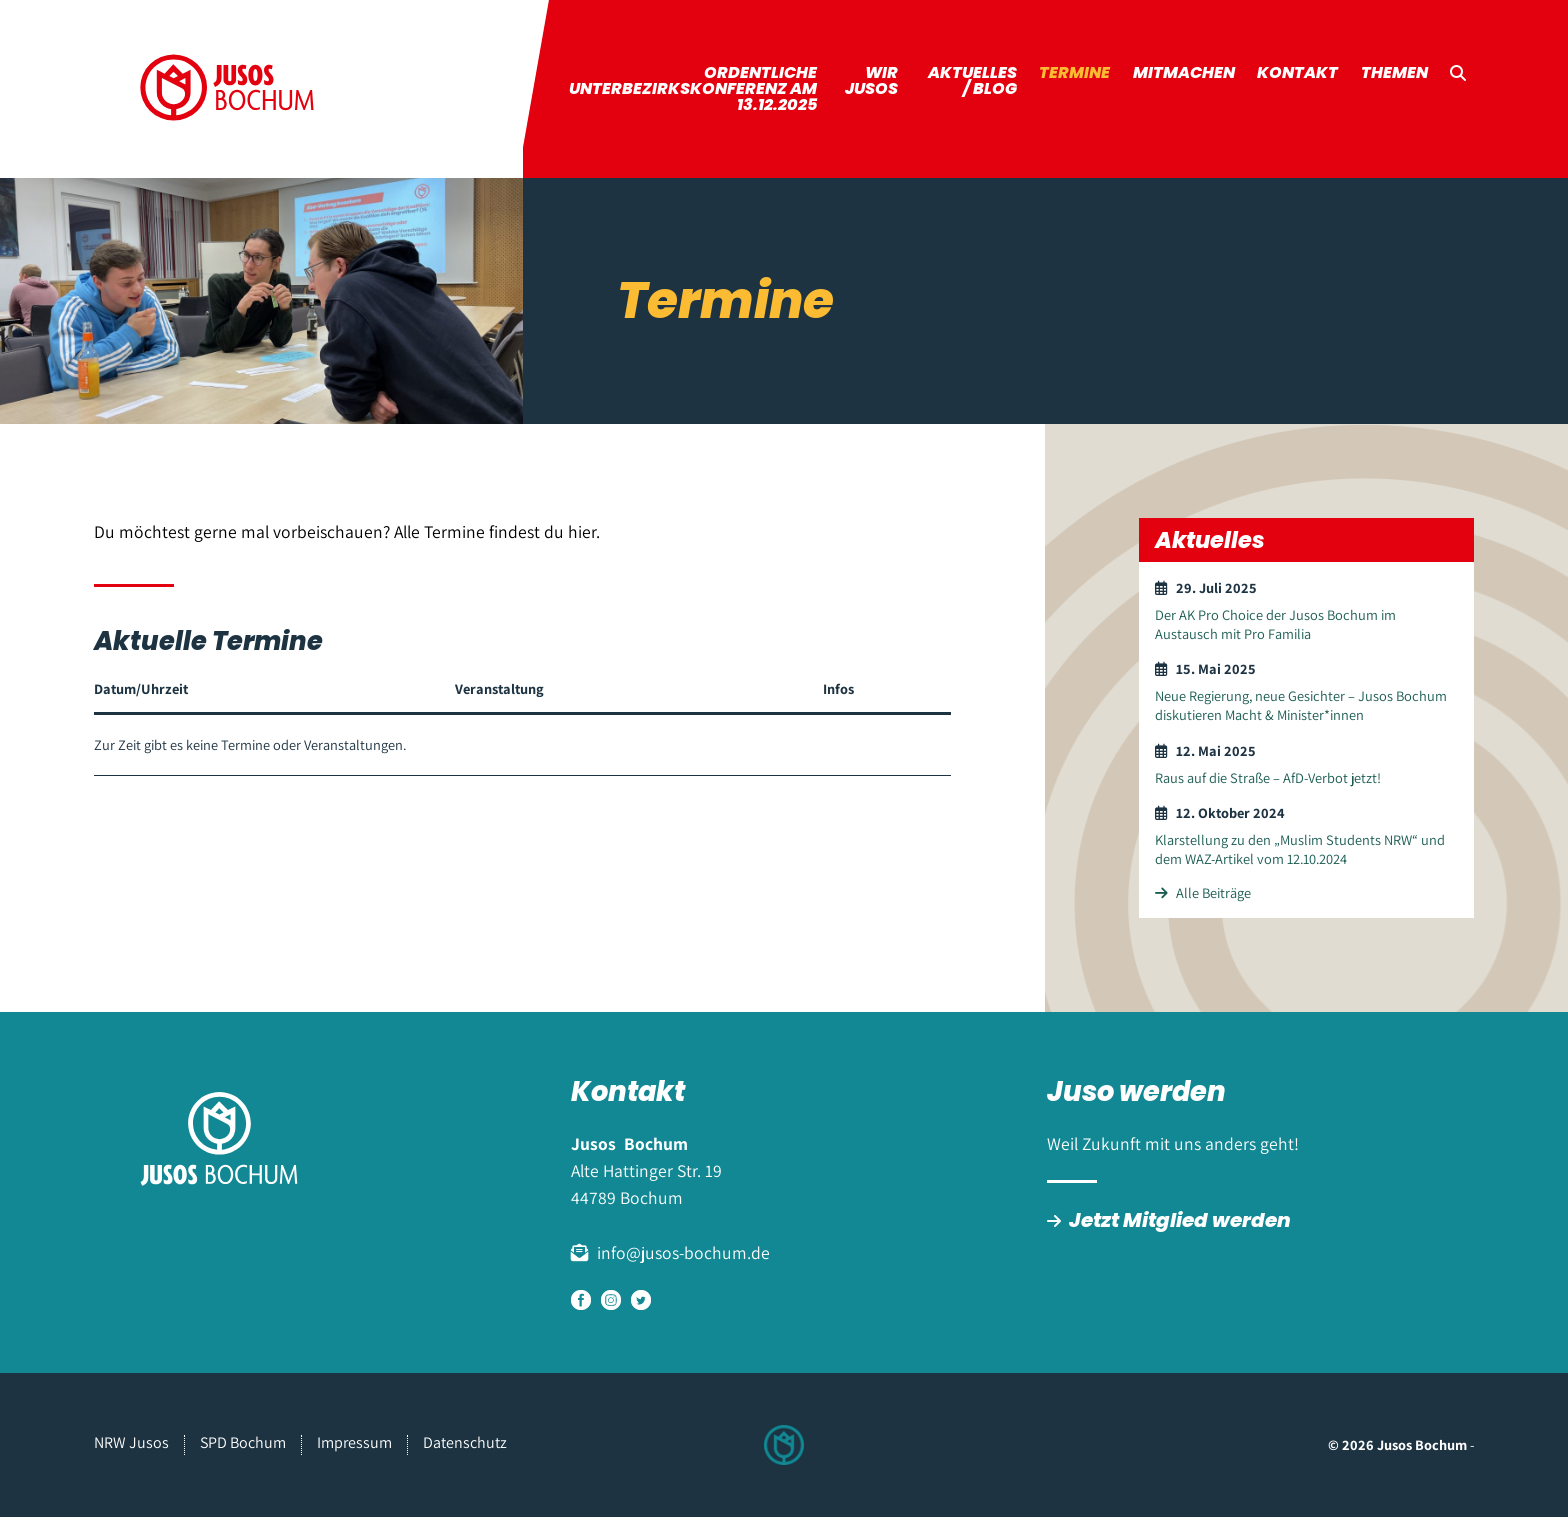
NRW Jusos (131, 1442)
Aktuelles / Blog (972, 80)
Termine (1074, 72)
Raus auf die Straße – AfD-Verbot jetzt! (1268, 777)
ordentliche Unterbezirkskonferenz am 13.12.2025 (693, 88)
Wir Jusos (871, 80)
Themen (1394, 72)
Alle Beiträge (1202, 892)
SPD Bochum (243, 1442)
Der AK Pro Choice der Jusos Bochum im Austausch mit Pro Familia (1275, 624)
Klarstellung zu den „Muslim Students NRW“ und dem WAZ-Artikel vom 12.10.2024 (1300, 849)
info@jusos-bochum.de (683, 1252)
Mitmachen (1184, 72)
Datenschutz (465, 1442)
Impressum (354, 1442)
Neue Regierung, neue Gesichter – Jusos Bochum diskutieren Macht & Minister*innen (1301, 705)
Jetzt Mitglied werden (1180, 1220)
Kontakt (1297, 72)
